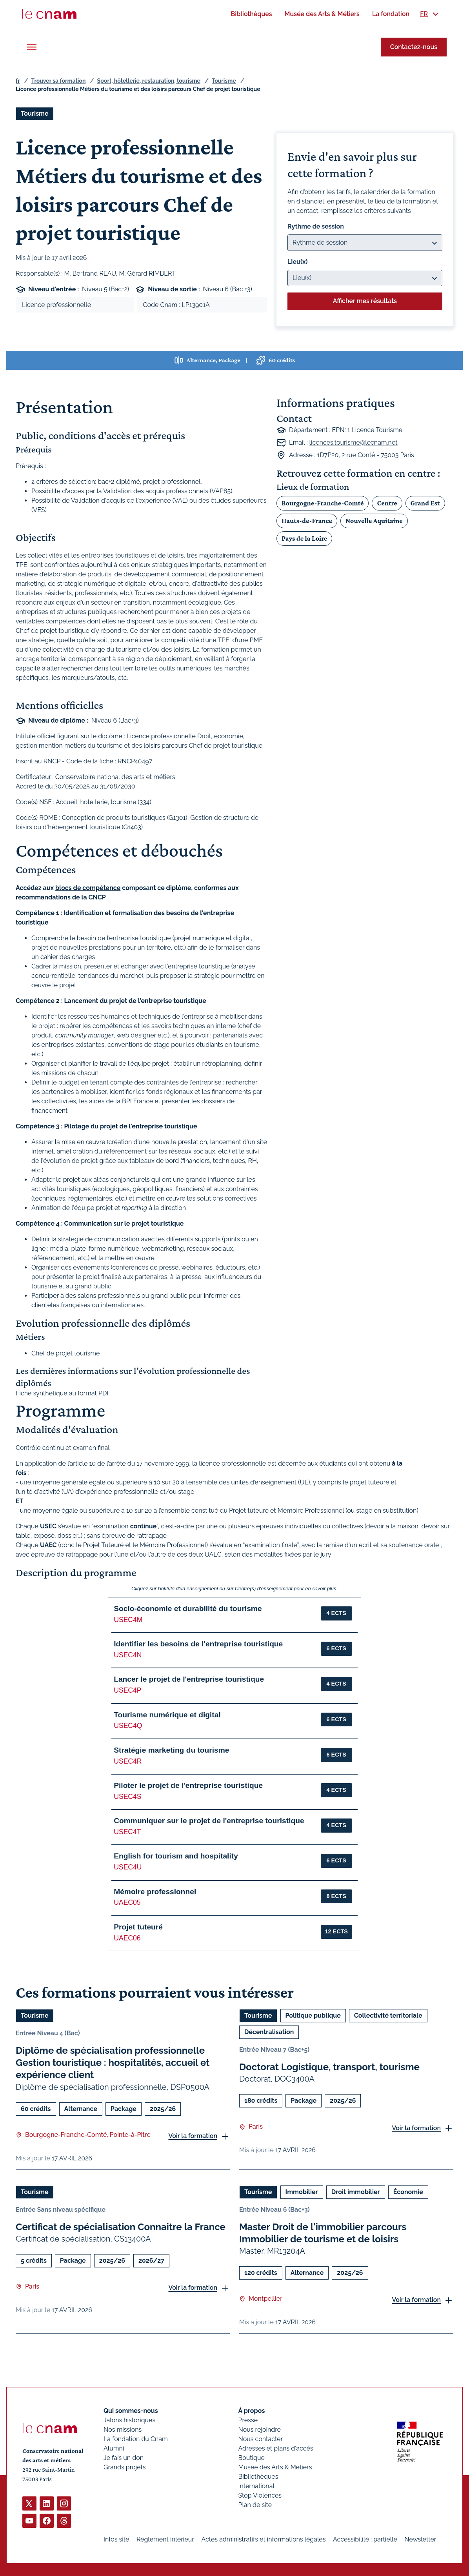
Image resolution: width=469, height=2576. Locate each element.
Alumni (114, 2448)
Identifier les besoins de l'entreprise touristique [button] (198, 1644)
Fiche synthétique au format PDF (63, 1393)
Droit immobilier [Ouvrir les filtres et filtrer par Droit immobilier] (355, 2191)
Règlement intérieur (165, 2539)
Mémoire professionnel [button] (155, 1891)
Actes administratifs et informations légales (263, 2539)
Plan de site (255, 2505)
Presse (248, 2420)
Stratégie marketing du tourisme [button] (171, 1750)
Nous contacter (260, 2439)
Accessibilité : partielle (365, 2539)
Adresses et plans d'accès (275, 2448)
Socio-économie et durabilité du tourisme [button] (188, 1608)
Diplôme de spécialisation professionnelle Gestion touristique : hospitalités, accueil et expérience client (112, 2062)
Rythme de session (315, 226)
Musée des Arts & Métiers (275, 2467)
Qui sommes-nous (131, 2410)
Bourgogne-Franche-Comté (323, 503)
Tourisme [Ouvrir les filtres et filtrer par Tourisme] (35, 113)
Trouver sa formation (58, 81)
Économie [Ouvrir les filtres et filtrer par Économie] (408, 2191)
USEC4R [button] (128, 1761)
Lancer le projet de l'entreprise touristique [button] (189, 1679)
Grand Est (425, 503)
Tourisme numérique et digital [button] (167, 1715)
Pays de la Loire (304, 538)
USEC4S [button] (127, 1796)
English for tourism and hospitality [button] (176, 1856)
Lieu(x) (297, 261)
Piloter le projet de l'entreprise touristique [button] (188, 1785)
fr (18, 81)
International (256, 2486)
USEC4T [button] (127, 1832)
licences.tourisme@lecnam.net (353, 442)
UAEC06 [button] (127, 1938)
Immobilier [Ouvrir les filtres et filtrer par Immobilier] (301, 2191)
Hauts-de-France (307, 520)
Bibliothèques (258, 2476)
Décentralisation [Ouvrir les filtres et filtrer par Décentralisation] (269, 2032)
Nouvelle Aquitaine (374, 520)
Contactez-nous (413, 47)
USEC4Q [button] (128, 1725)
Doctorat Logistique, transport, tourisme (329, 2067)
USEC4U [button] (128, 1867)
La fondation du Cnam (136, 2439)
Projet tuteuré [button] (138, 1927)
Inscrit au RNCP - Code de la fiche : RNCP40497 (84, 761)
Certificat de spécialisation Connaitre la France (120, 2226)
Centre (387, 503)
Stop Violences (260, 2495)
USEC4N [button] (128, 1655)
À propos (251, 2410)
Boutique (251, 2458)
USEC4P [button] (127, 1690)
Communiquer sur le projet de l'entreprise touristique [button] (209, 1821)
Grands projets (125, 2467)
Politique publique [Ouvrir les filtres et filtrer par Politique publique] (313, 2015)
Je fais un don (124, 2458)
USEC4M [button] (128, 1620)
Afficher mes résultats (365, 301)
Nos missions (123, 2429)
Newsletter (420, 2539)
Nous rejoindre (259, 2429)
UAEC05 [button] (127, 1902)
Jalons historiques (129, 2420)
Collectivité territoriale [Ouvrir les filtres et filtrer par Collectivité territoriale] (388, 2015)
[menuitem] (251, 14)
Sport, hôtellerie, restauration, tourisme (148, 81)
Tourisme (224, 81)
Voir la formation (192, 2136)
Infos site (116, 2539)
